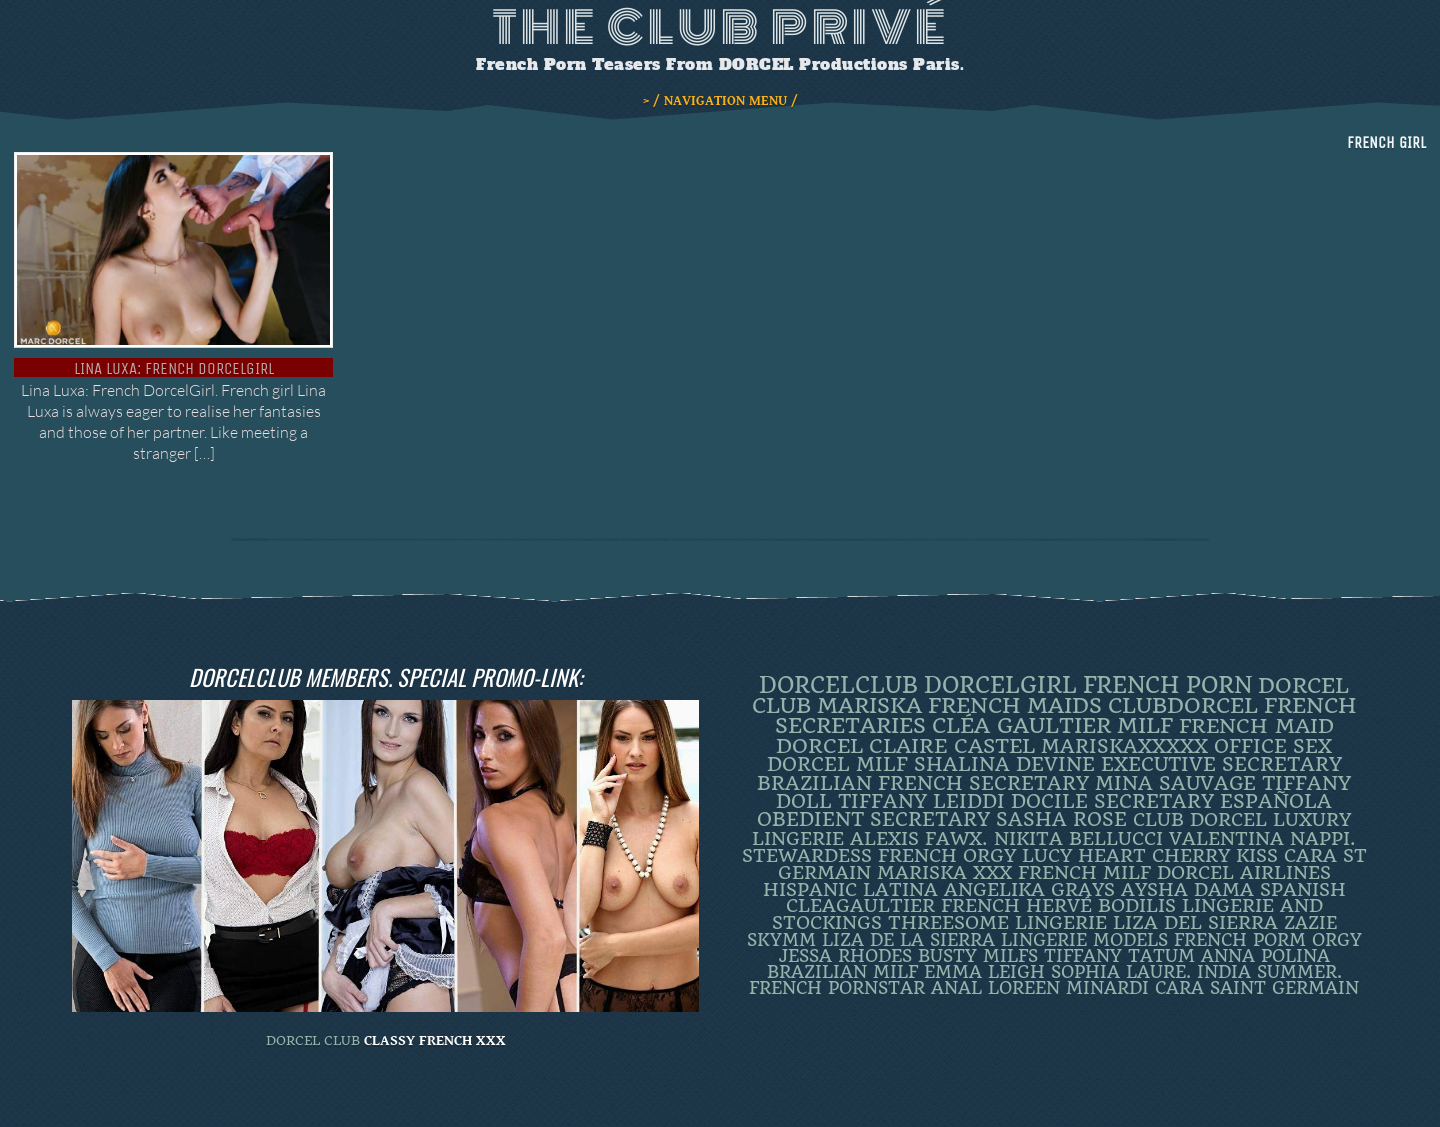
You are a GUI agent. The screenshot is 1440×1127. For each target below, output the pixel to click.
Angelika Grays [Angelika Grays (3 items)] (1029, 890)
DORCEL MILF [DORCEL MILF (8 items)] (837, 764)
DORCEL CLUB (313, 1040)
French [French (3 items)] (980, 906)
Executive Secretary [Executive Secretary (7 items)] (1221, 764)
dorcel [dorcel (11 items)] (819, 746)
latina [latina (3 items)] (900, 890)
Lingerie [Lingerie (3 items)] (1061, 923)
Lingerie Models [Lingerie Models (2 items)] (1084, 940)
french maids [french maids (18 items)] (1015, 705)
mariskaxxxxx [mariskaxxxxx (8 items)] (1124, 746)
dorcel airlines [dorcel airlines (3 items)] (1244, 873)
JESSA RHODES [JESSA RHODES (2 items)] (845, 956)
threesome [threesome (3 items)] (948, 923)
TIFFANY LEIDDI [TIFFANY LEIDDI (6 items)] (921, 801)
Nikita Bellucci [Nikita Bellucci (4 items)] (1078, 838)
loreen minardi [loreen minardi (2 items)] (1068, 988)
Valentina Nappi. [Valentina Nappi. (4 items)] (1262, 838)
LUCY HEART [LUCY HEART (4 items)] (1084, 855)
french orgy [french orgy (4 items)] (947, 855)
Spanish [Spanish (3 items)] (1303, 890)
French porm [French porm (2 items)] (1240, 940)
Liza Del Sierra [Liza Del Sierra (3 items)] (1195, 923)
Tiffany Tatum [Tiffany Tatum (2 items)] (1119, 956)
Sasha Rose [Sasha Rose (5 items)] (1061, 820)
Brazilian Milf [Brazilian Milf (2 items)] (842, 972)
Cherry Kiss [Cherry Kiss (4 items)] (1215, 855)
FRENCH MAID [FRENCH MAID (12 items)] (1256, 726)
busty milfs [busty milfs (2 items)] (978, 956)
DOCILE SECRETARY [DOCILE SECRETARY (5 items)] (1112, 802)
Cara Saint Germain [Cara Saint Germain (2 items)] (1257, 988)
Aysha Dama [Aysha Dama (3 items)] (1187, 890)
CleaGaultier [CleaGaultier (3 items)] (860, 906)
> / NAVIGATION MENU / (720, 101)
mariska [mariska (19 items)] (869, 705)
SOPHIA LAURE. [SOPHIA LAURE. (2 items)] (1121, 972)
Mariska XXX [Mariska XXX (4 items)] (944, 872)
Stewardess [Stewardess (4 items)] (807, 855)
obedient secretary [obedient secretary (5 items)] (873, 820)
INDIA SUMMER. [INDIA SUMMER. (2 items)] (1269, 972)
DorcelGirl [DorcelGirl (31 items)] (1000, 685)
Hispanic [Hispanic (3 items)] (810, 890)
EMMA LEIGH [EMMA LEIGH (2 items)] (984, 972)
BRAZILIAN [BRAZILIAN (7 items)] (814, 783)
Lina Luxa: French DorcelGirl (174, 368)
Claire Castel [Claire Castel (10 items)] (952, 746)
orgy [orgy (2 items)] (1337, 940)
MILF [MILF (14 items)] (1145, 726)
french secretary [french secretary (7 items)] (983, 783)
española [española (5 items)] (1276, 802)
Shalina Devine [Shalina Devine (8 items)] (1004, 764)
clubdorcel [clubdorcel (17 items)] (1183, 705)
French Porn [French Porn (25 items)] (1167, 685)
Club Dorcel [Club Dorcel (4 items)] (1200, 819)
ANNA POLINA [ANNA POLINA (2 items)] (1265, 956)
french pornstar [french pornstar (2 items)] (837, 988)
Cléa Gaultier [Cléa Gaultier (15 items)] (1021, 726)
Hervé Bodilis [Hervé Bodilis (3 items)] (1101, 906)
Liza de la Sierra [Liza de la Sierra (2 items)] (908, 940)
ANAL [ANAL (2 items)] (956, 988)
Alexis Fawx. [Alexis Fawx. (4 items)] (919, 838)
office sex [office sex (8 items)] (1273, 746)
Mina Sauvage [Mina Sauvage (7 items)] (1175, 783)
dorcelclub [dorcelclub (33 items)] (838, 685)
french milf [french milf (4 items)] (1084, 872)
